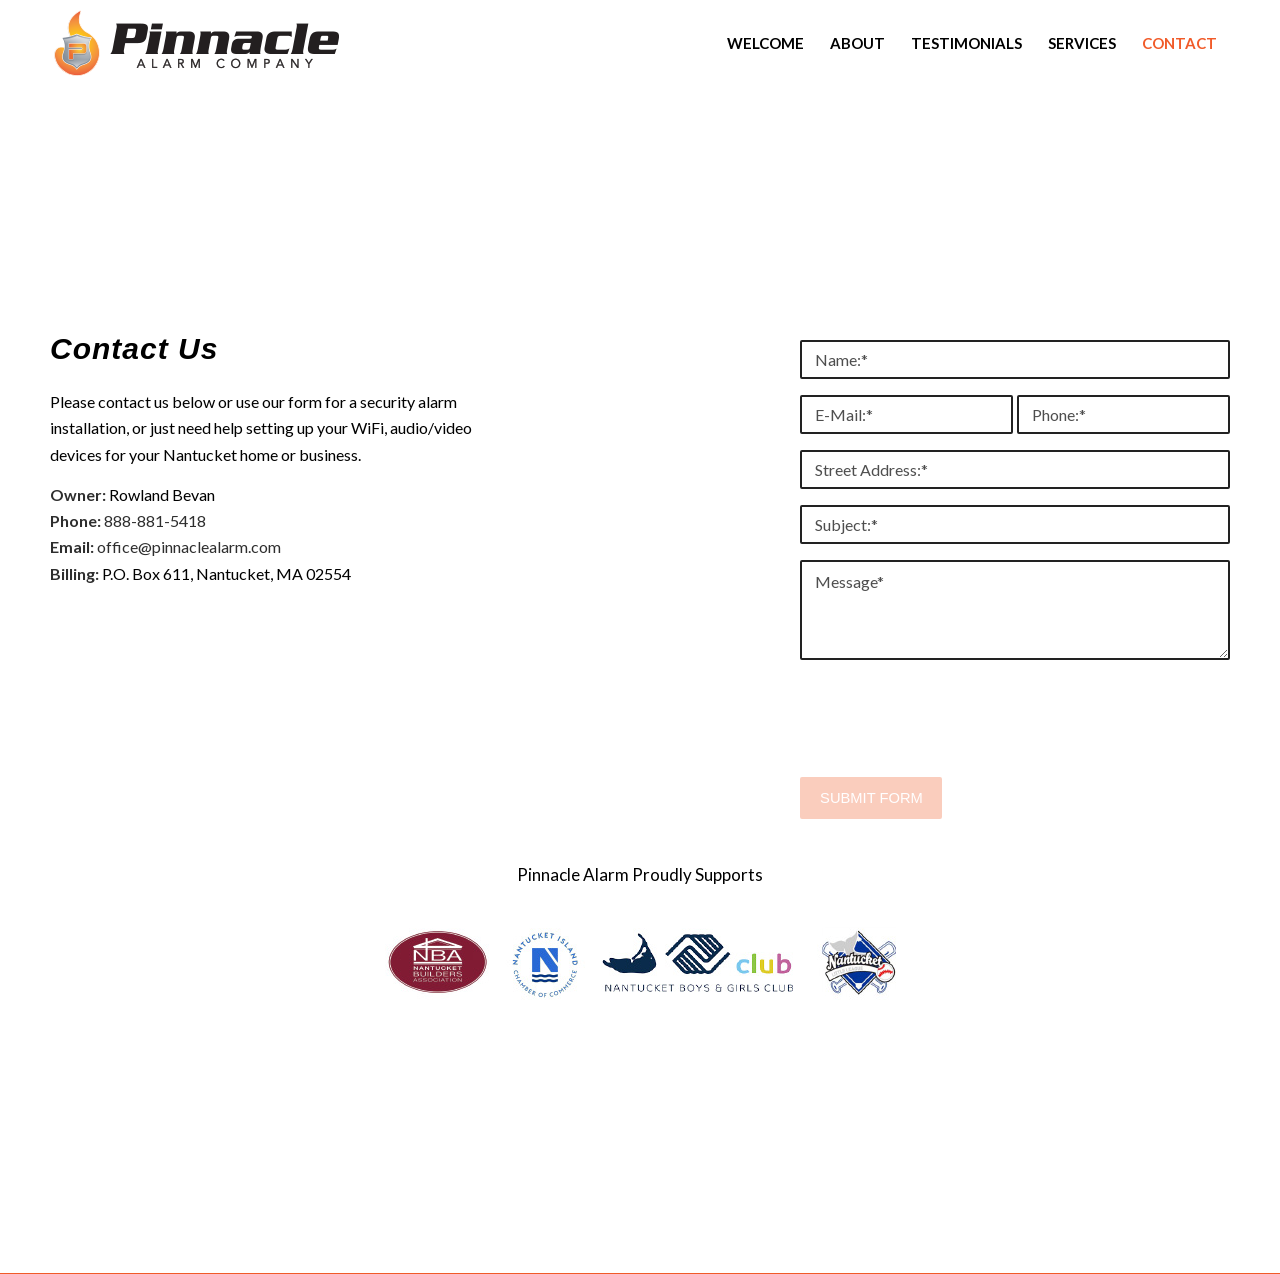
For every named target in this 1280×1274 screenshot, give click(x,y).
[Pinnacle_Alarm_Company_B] (197, 43)
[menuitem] (765, 43)
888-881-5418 (155, 520)
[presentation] (952, 727)
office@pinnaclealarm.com (189, 546)
